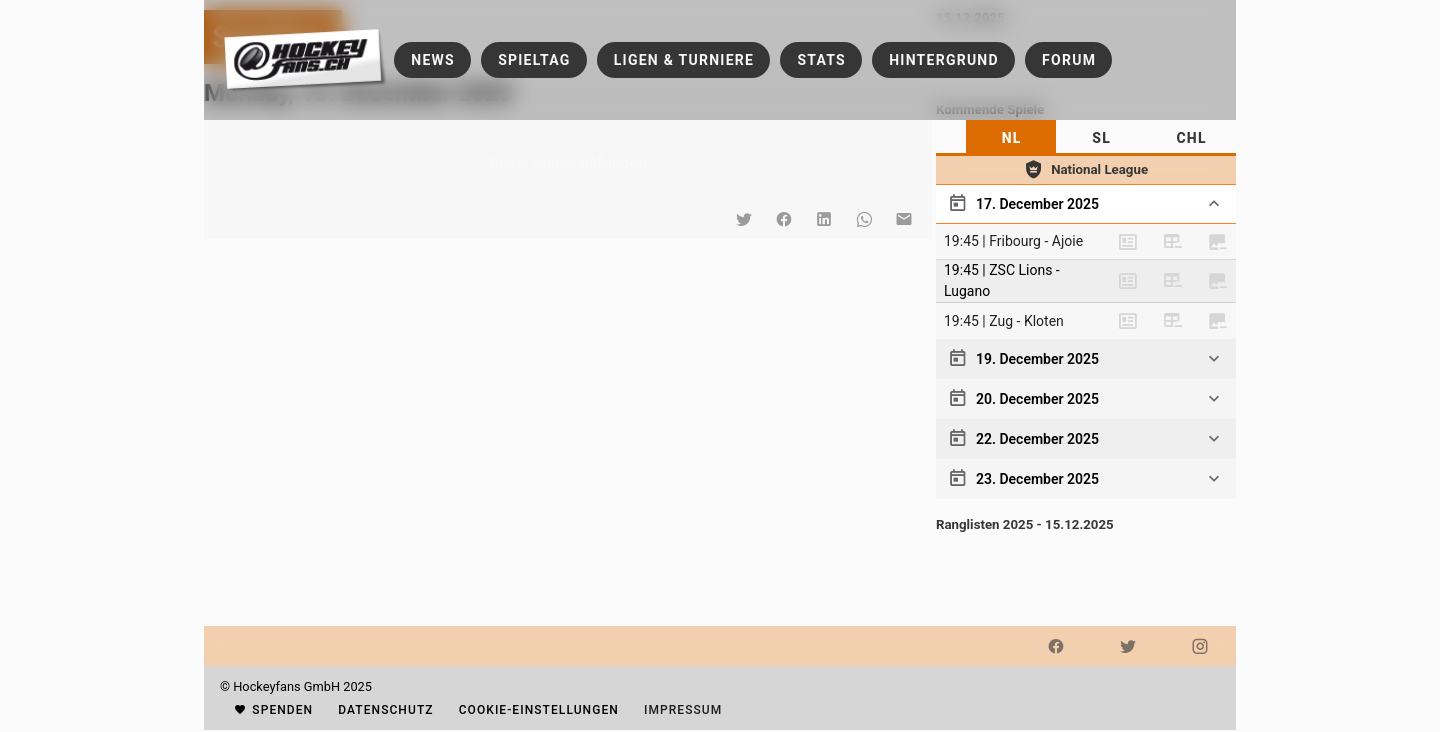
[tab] (1011, 138)
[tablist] (1086, 138)
